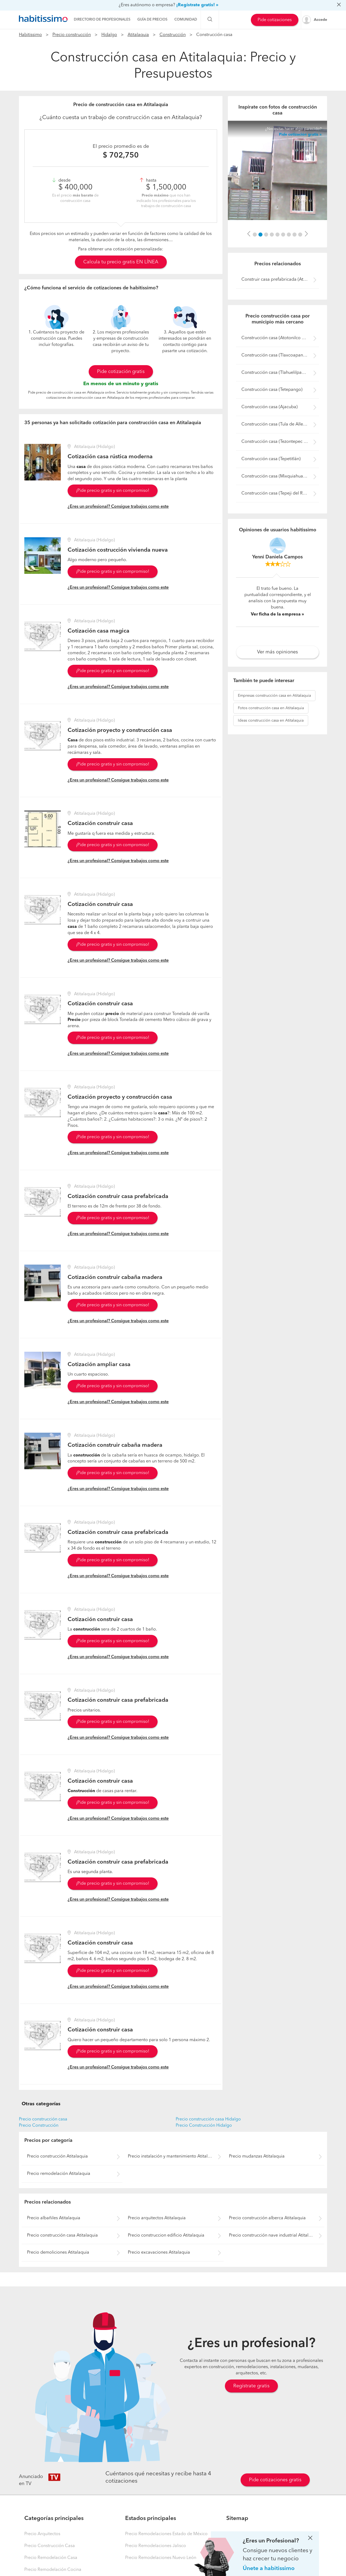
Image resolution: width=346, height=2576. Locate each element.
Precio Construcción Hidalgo (204, 2125)
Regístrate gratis (251, 2386)
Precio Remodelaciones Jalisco (155, 2546)
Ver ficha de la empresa (276, 614)
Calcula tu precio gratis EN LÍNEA (120, 262)
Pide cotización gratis (121, 371)
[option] (277, 170)
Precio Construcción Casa (49, 2546)
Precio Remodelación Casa (50, 2558)
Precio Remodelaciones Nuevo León (160, 2558)
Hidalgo (109, 35)
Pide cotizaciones (275, 20)
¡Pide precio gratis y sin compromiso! (112, 491)
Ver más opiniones (277, 652)
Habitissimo (30, 35)
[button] (248, 234)
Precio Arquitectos (42, 2534)
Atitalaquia (138, 35)
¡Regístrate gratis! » (197, 5)
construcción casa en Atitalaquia (274, 696)
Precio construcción (71, 35)
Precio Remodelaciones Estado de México (166, 2534)
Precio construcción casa (43, 2119)
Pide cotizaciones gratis (275, 2479)
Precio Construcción (38, 2125)
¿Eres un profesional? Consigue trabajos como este (118, 507)
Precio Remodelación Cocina (52, 2570)
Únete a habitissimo (269, 2568)
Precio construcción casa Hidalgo (208, 2119)
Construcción (172, 35)
